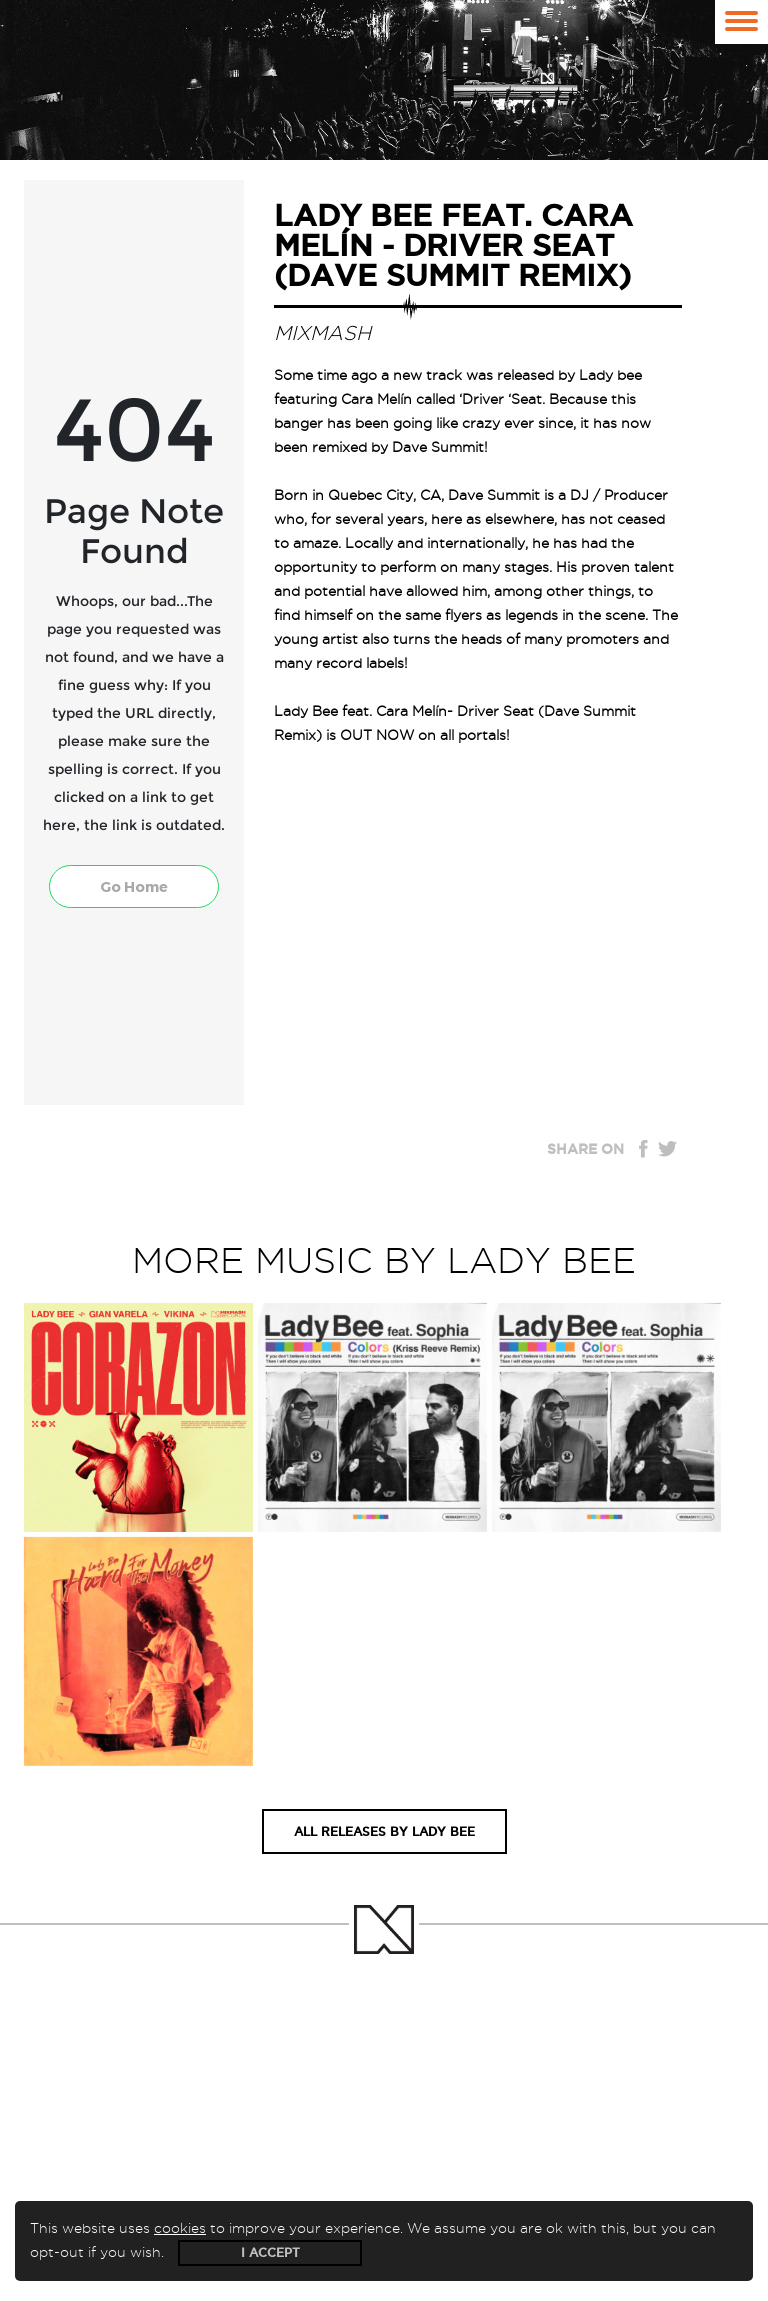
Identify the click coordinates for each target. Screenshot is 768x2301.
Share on (585, 1149)
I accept (270, 2252)
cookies (180, 2228)
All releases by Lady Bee (384, 1831)
